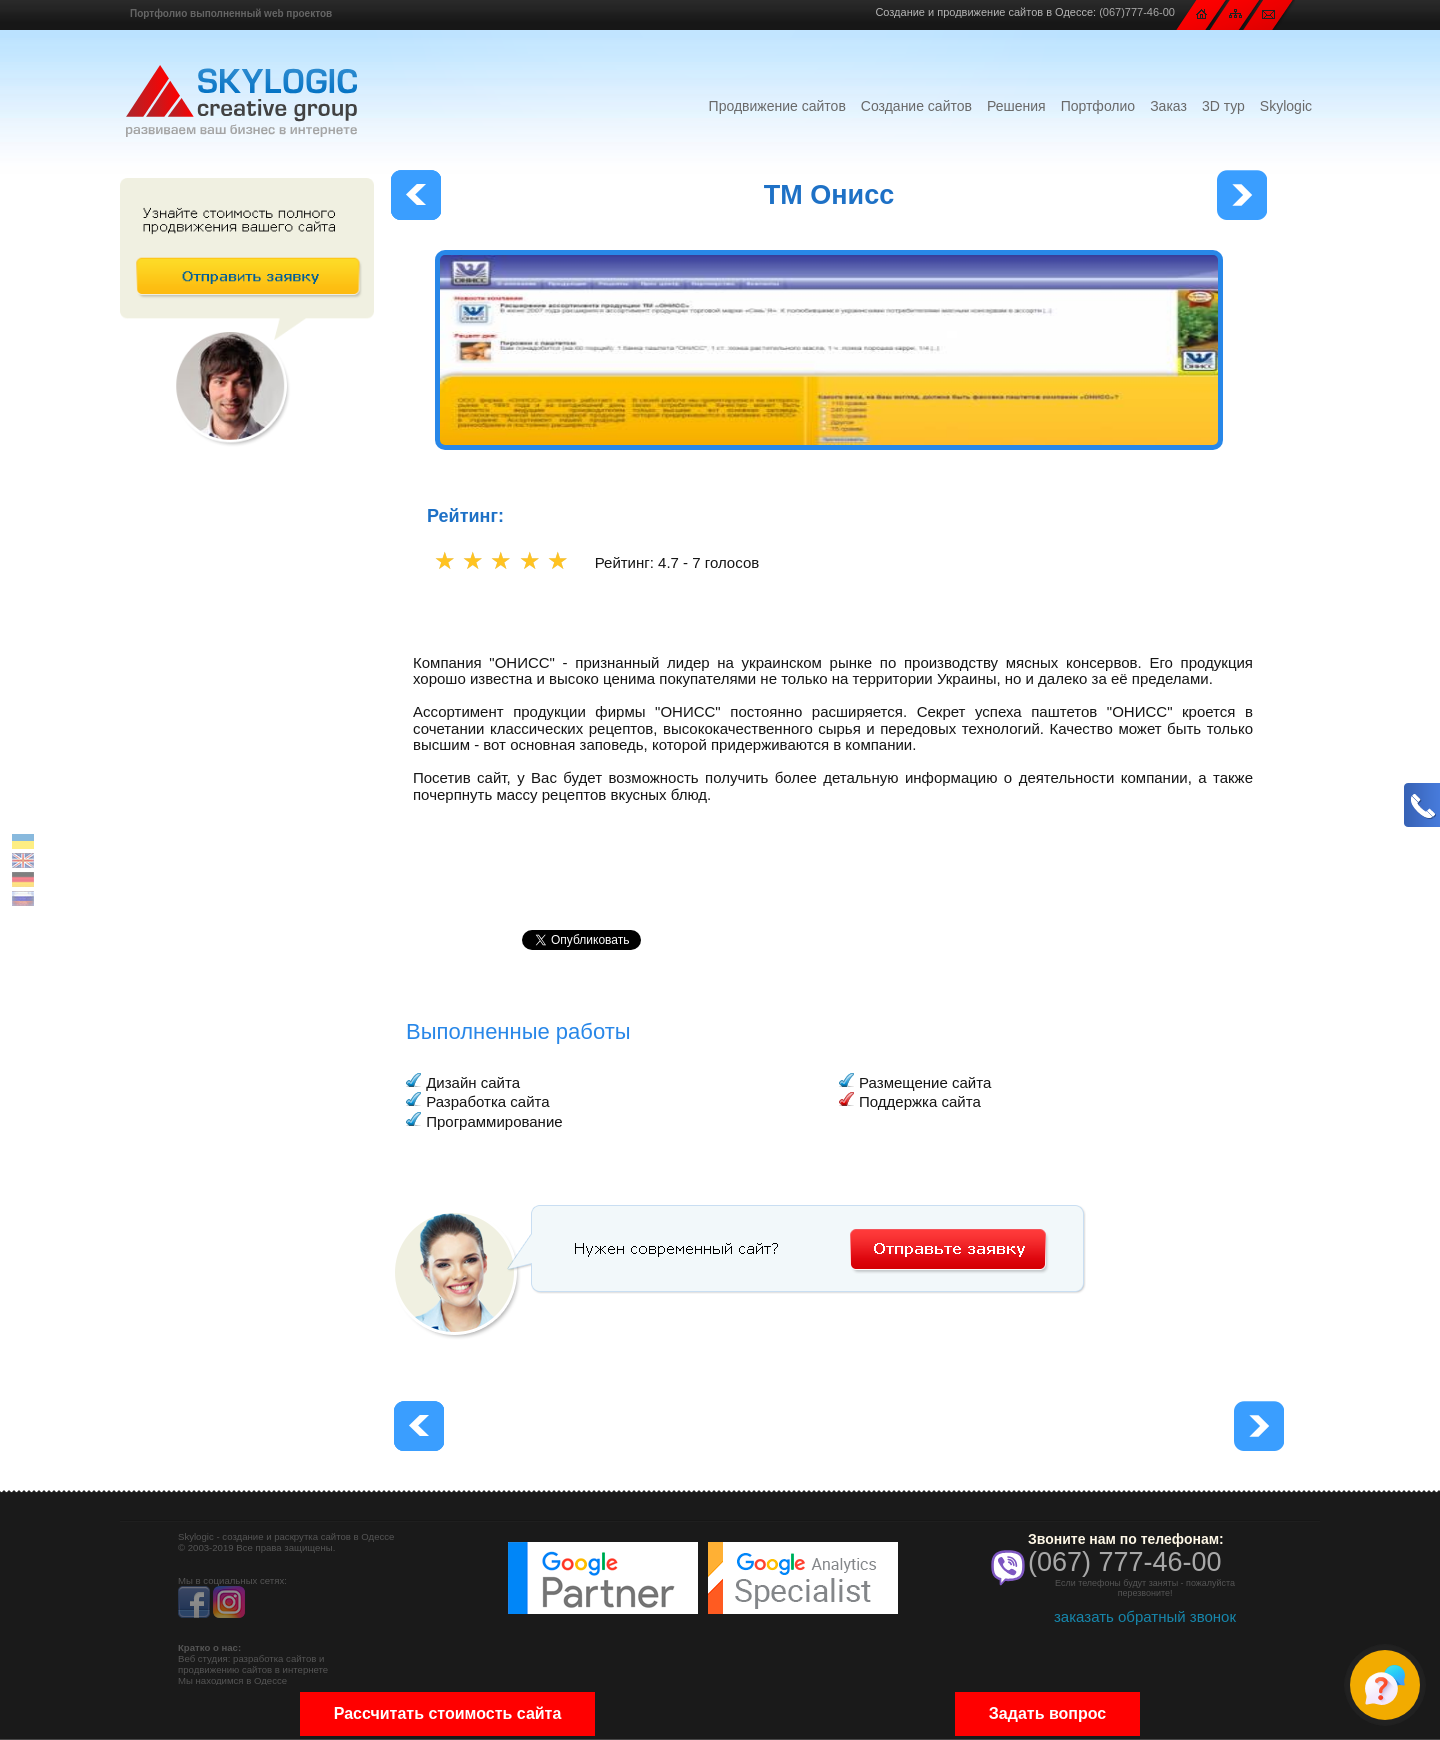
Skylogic (1286, 106)
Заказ (1168, 106)
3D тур (1223, 106)
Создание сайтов (916, 106)
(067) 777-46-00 (1125, 1562)
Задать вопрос (1047, 1713)
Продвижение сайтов (777, 106)
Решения (1016, 106)
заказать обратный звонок (1145, 1616)
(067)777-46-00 (1137, 12)
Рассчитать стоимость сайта (448, 1713)
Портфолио (1098, 106)
